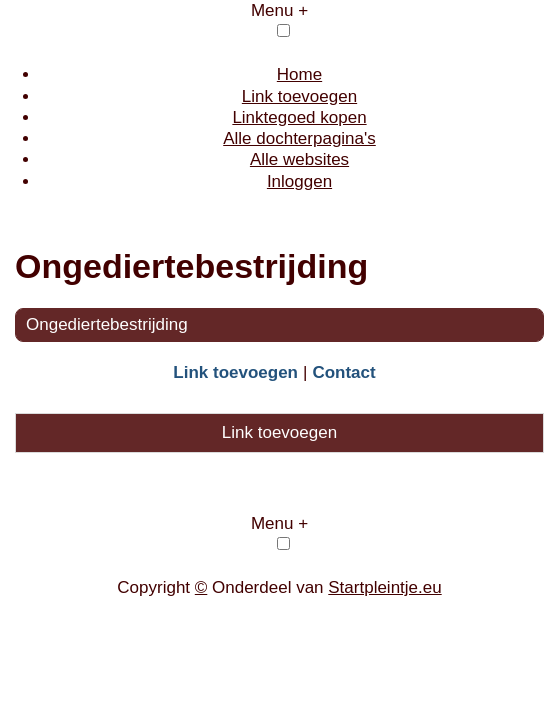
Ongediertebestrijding (107, 324)
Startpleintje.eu (384, 587)
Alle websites (299, 159)
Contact (343, 372)
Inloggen (299, 181)
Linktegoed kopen (299, 117)
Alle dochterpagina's (299, 138)
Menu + (279, 10)
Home (299, 74)
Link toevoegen (299, 96)
